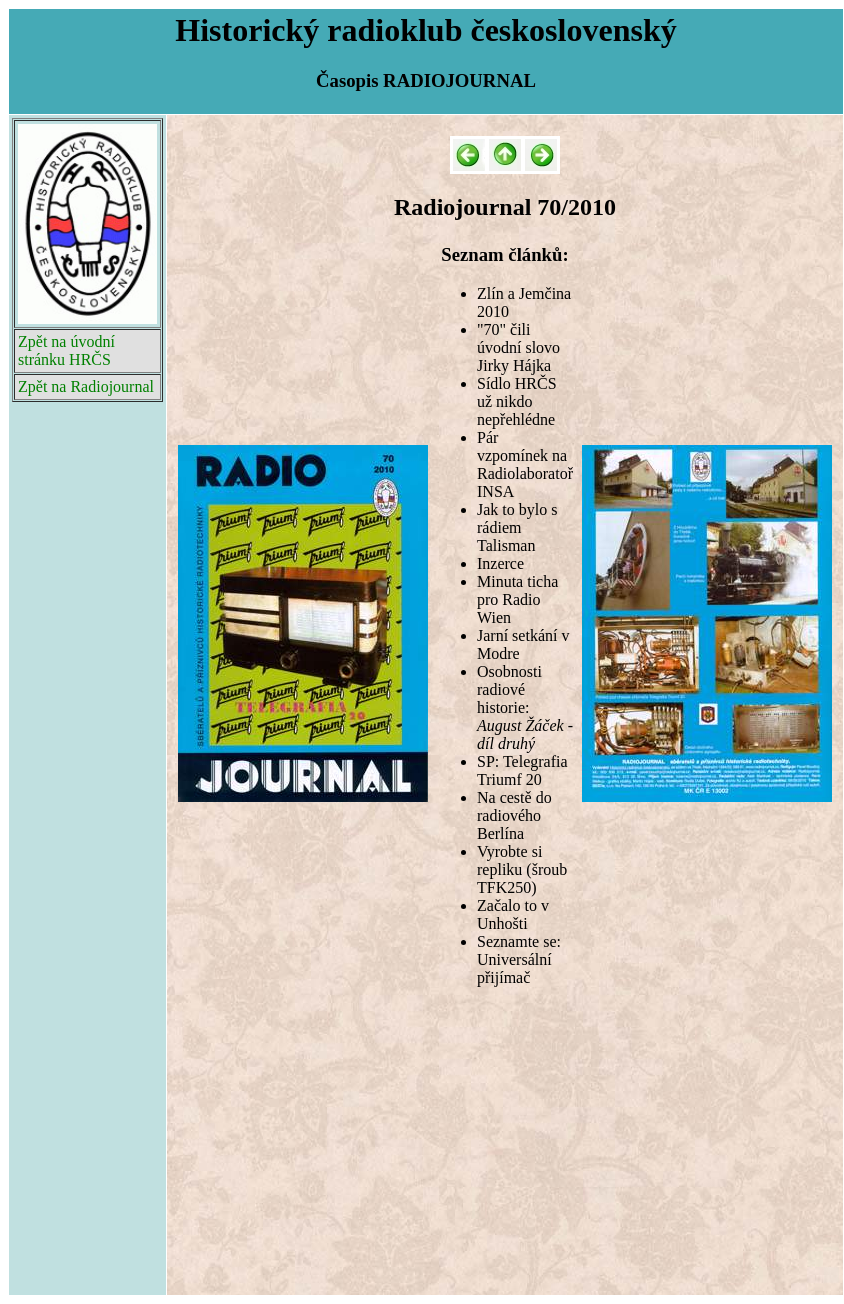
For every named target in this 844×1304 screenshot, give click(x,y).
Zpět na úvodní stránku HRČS (66, 350)
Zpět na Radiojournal (86, 386)
